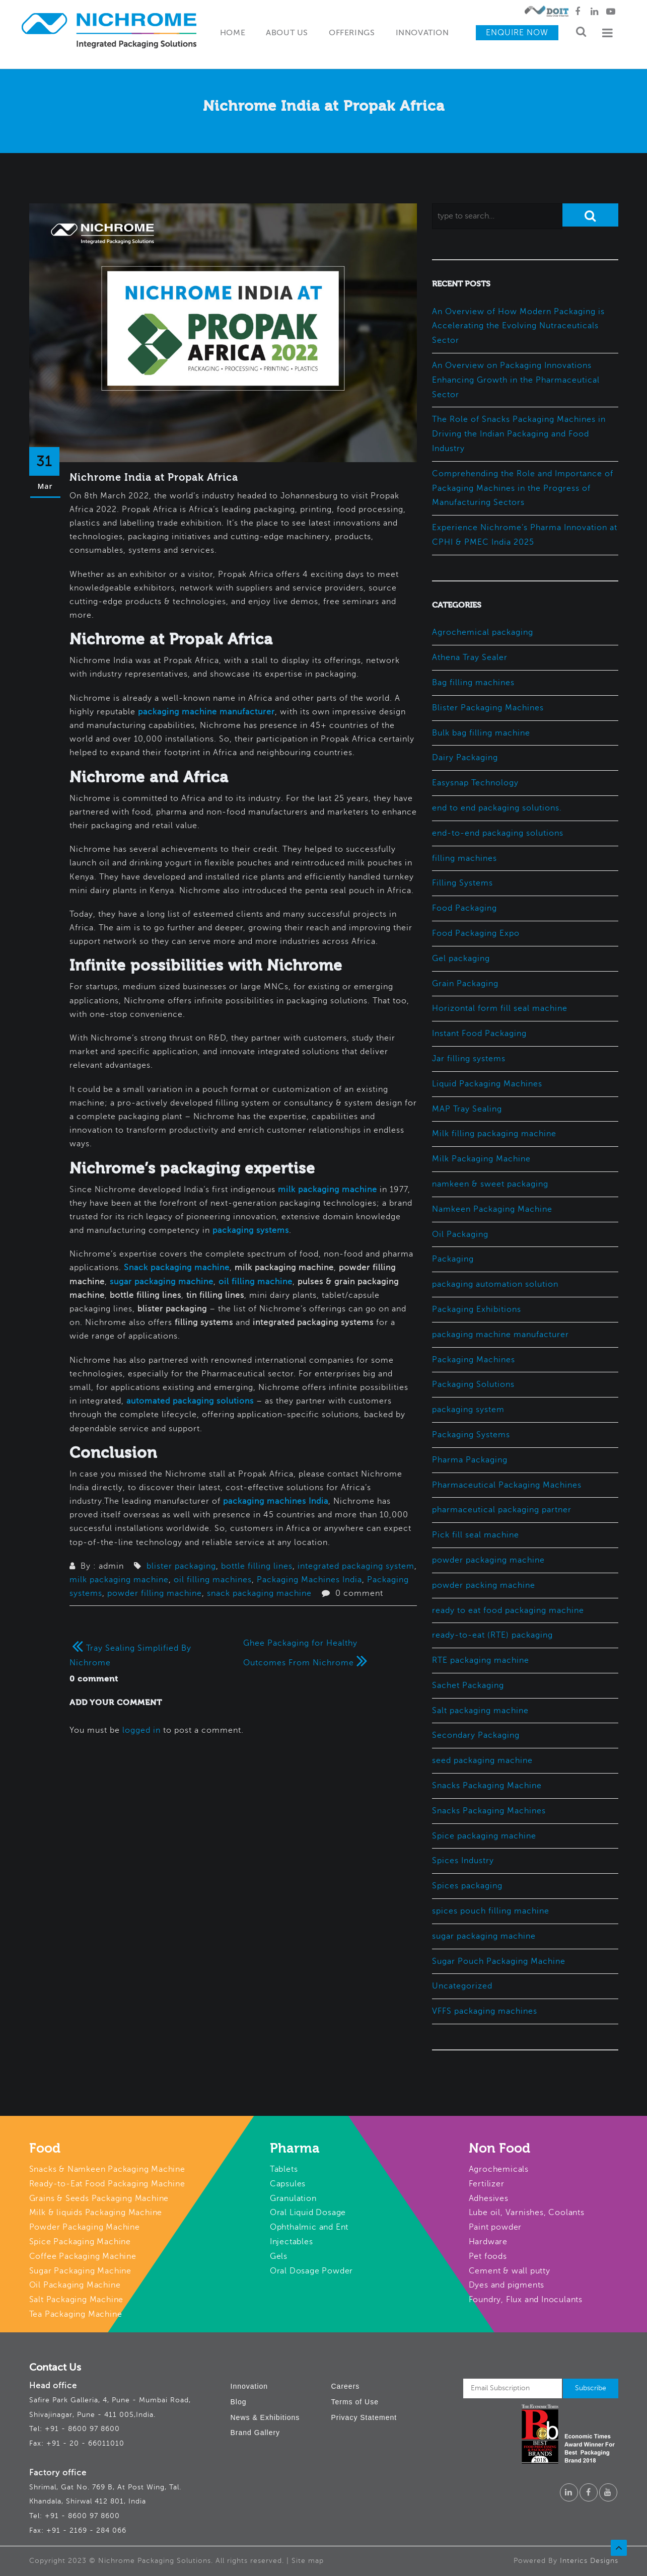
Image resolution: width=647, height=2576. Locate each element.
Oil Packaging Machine (75, 2285)
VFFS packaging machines (484, 2011)
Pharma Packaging (470, 1459)
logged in (141, 1730)
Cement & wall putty (509, 2270)
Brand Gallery (255, 2432)
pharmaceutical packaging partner (501, 1509)
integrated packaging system (356, 1566)
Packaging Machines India (309, 1579)
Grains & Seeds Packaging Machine (99, 2198)
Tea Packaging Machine (75, 2314)
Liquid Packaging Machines (487, 1083)
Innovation (422, 33)
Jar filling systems (469, 1058)
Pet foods (488, 2256)
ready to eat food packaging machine (508, 1610)
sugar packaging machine (161, 1281)
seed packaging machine (482, 1760)
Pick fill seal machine (475, 1534)
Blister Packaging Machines (488, 707)
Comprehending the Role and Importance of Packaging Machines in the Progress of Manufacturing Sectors (522, 488)
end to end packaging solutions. (497, 808)
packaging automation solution (495, 1284)
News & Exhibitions (265, 2417)
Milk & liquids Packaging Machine (96, 2212)
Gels (278, 2256)
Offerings (352, 33)
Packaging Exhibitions (476, 1309)
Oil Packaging (460, 1234)
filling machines (464, 858)
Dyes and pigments (507, 2285)
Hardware (488, 2241)
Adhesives (489, 2198)
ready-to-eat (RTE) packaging (492, 1635)
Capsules (288, 2183)
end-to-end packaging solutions (497, 833)
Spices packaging (467, 1885)
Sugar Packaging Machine (80, 2270)
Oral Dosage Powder (311, 2270)
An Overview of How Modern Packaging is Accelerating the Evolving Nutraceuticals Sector (518, 326)
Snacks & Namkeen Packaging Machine (107, 2169)
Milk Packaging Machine (481, 1158)
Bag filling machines (473, 682)
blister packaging (181, 1566)
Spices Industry (463, 1860)
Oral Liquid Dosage (308, 2212)
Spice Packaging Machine (80, 2241)
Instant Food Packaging (479, 1033)
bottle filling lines (257, 1566)
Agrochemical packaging (482, 632)
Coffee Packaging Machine (82, 2256)
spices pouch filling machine (490, 1911)
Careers (345, 2386)
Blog (239, 2402)
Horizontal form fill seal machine (499, 1008)
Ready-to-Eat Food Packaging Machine (107, 2183)
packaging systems (250, 1230)
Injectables (291, 2241)
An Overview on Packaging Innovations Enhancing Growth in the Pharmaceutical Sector (516, 380)
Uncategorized (462, 1986)
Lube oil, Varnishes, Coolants (527, 2212)
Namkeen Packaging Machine (492, 1209)
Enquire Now (517, 32)
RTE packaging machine (480, 1660)
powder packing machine (483, 1585)
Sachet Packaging (468, 1685)
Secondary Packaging (476, 1735)
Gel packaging (461, 958)
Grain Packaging (465, 983)
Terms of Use (355, 2402)
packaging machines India (275, 1501)
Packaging (453, 1259)
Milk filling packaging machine (494, 1133)
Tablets (284, 2169)
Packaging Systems (471, 1434)
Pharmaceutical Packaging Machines (507, 1485)
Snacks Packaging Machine (487, 1785)
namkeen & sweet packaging (490, 1184)
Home (232, 33)
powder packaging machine (488, 1560)
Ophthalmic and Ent (309, 2227)
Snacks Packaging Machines (489, 1810)
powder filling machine (154, 1593)
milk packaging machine (327, 1189)
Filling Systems (462, 883)
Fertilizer (487, 2183)
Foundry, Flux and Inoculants (526, 2299)
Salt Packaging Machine (76, 2299)
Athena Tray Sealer (470, 657)
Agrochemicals (499, 2169)
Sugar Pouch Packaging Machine (498, 1961)
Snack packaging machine (177, 1267)
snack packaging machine (259, 1593)
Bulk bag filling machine (481, 733)
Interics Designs (589, 2560)
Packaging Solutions (473, 1384)
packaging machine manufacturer (206, 711)
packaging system (468, 1409)
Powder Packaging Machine (84, 2227)
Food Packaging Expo (476, 933)
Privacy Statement (364, 2417)
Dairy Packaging (465, 757)
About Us (287, 33)
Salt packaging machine (480, 1710)
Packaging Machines (473, 1359)
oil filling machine (256, 1281)
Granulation (293, 2198)
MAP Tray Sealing (467, 1109)
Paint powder (495, 2227)
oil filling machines (213, 1579)
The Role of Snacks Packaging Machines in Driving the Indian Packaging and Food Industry (519, 434)
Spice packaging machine (484, 1836)
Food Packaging (464, 908)
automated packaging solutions (190, 1401)
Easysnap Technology (475, 782)
